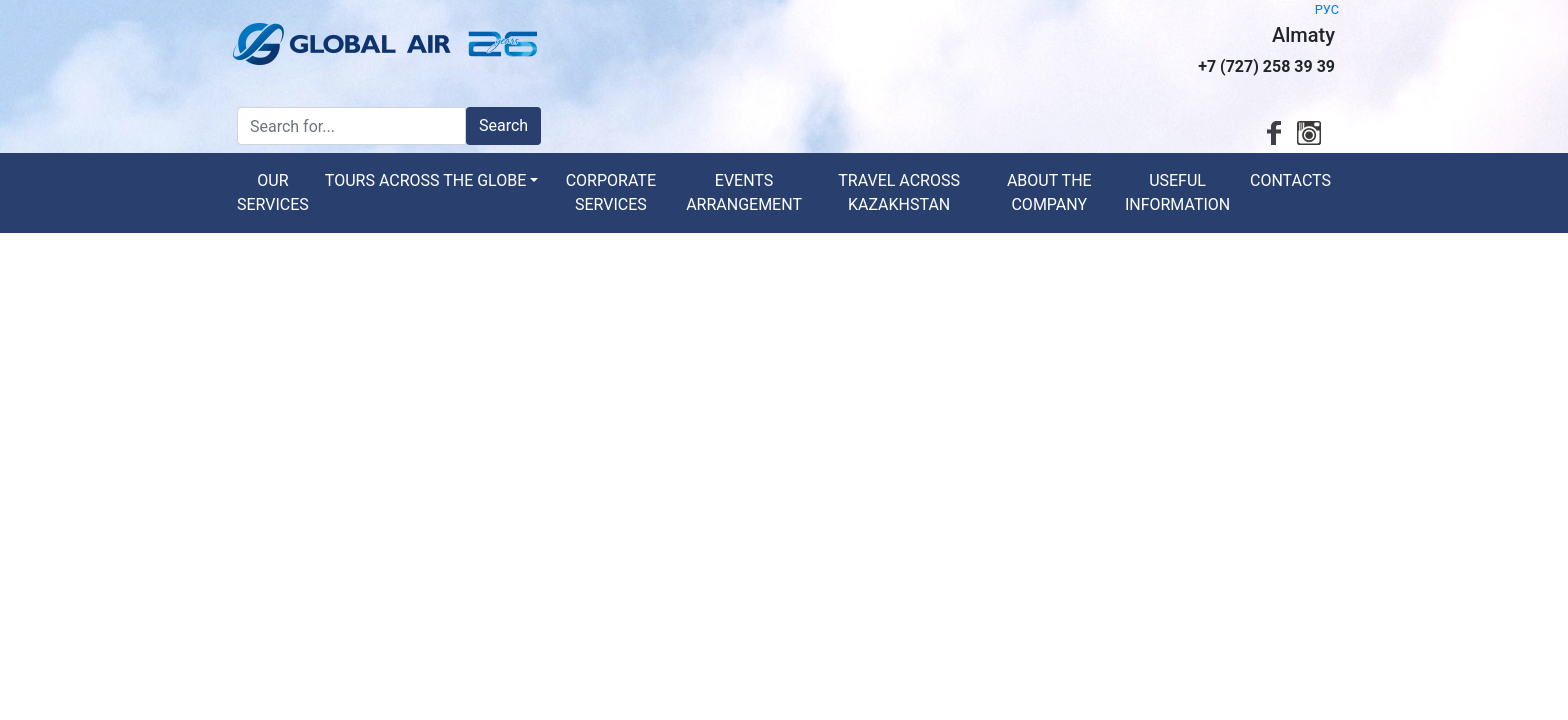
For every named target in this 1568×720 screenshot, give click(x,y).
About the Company (1049, 192)
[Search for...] (351, 126)
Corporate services (611, 192)
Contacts (1290, 180)
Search (503, 125)
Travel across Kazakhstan (899, 192)
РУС (1327, 9)
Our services (273, 192)
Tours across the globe (425, 180)
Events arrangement (744, 192)
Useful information (1177, 192)
